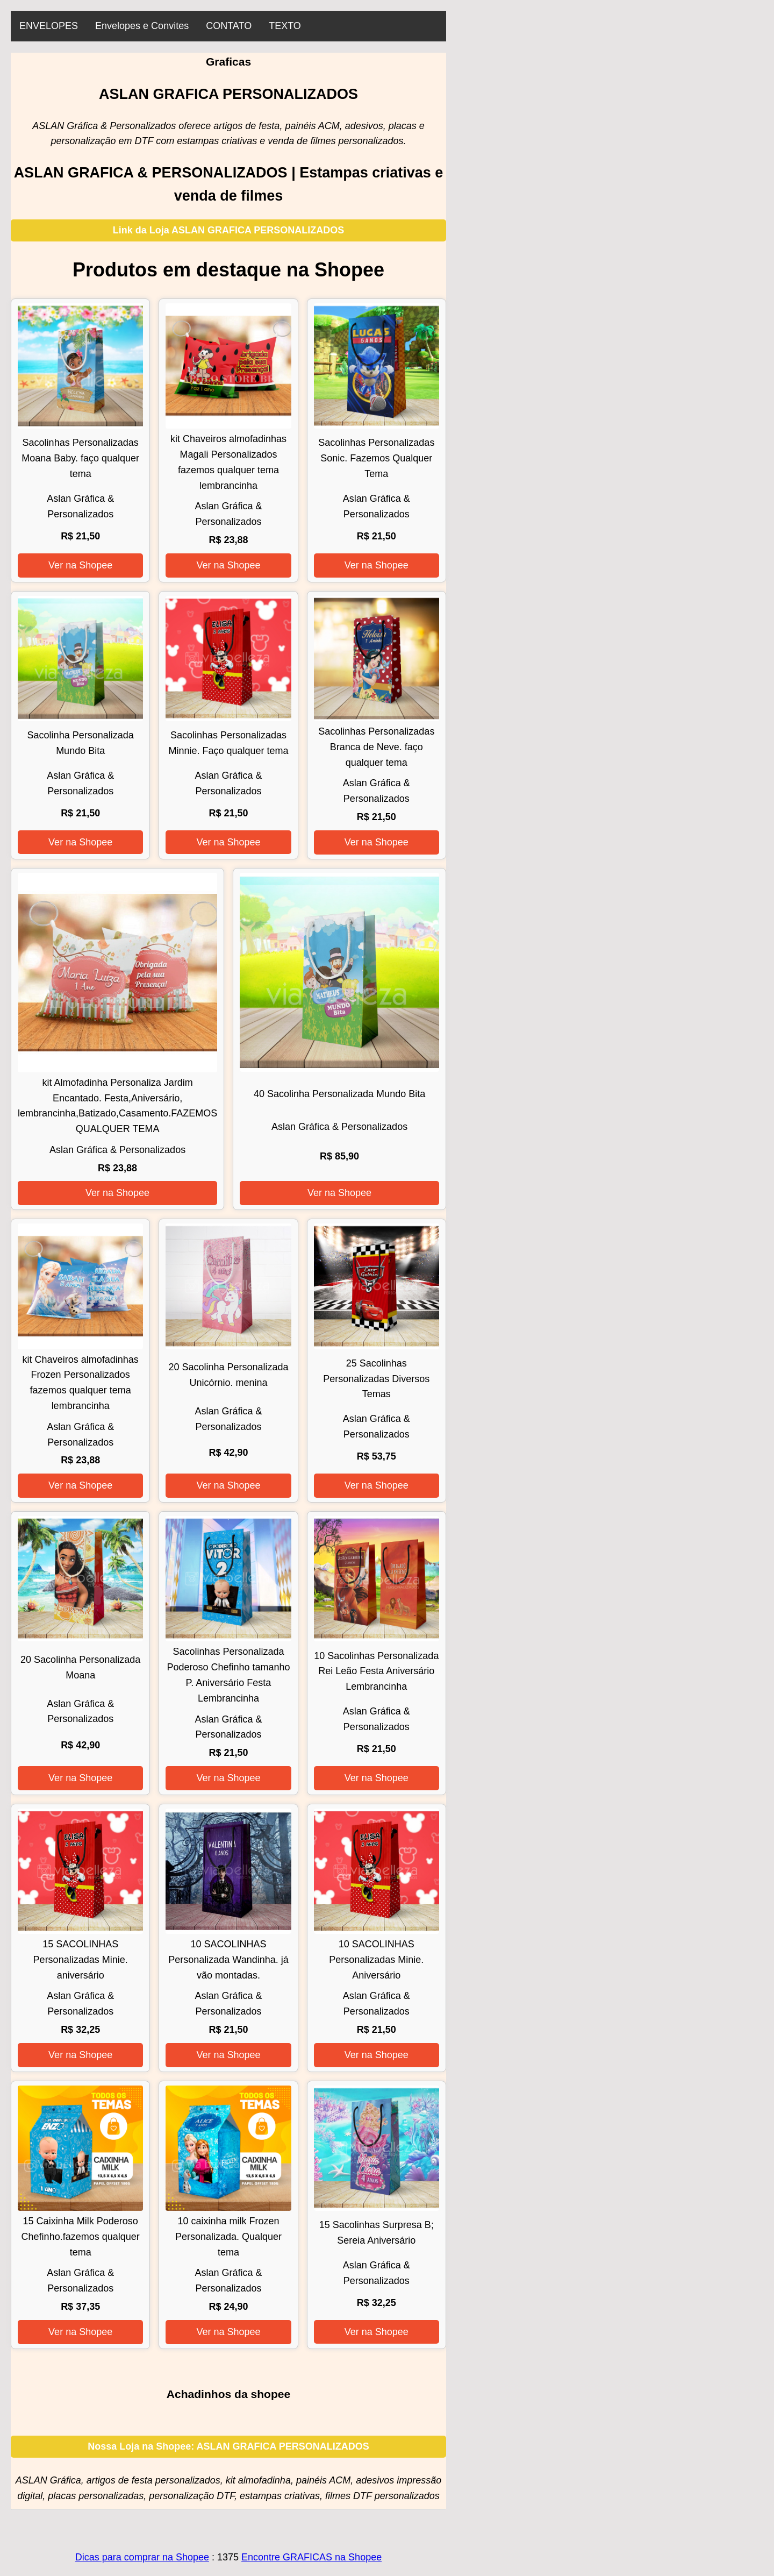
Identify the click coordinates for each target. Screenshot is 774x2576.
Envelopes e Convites (142, 25)
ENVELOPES (48, 25)
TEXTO (285, 25)
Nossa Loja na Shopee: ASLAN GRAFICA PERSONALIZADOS (228, 2446)
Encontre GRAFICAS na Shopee (311, 2557)
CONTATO (229, 25)
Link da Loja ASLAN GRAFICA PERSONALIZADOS (229, 230)
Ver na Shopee (80, 565)
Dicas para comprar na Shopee (142, 2557)
